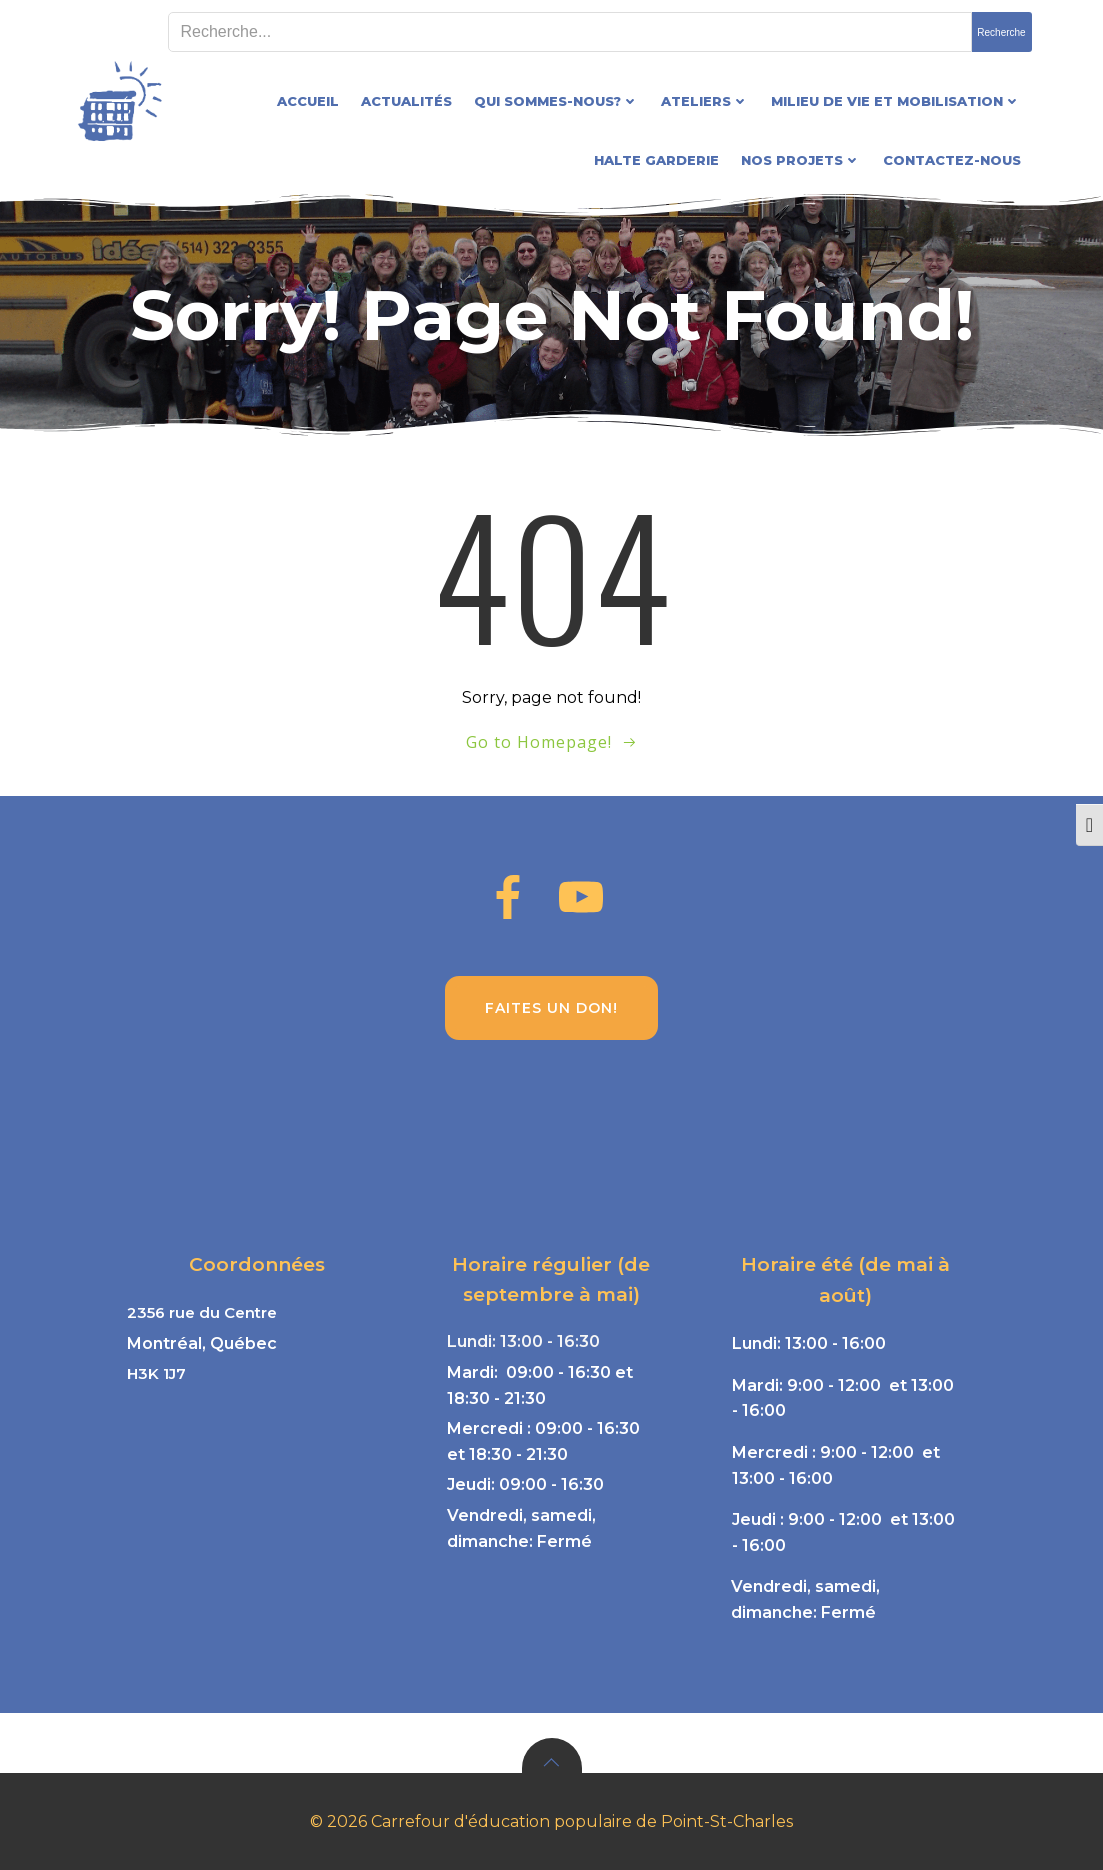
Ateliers (705, 101)
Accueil (308, 101)
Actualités (406, 101)
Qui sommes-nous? (556, 101)
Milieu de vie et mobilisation (896, 101)
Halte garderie (656, 160)
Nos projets (801, 160)
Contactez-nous (952, 160)
